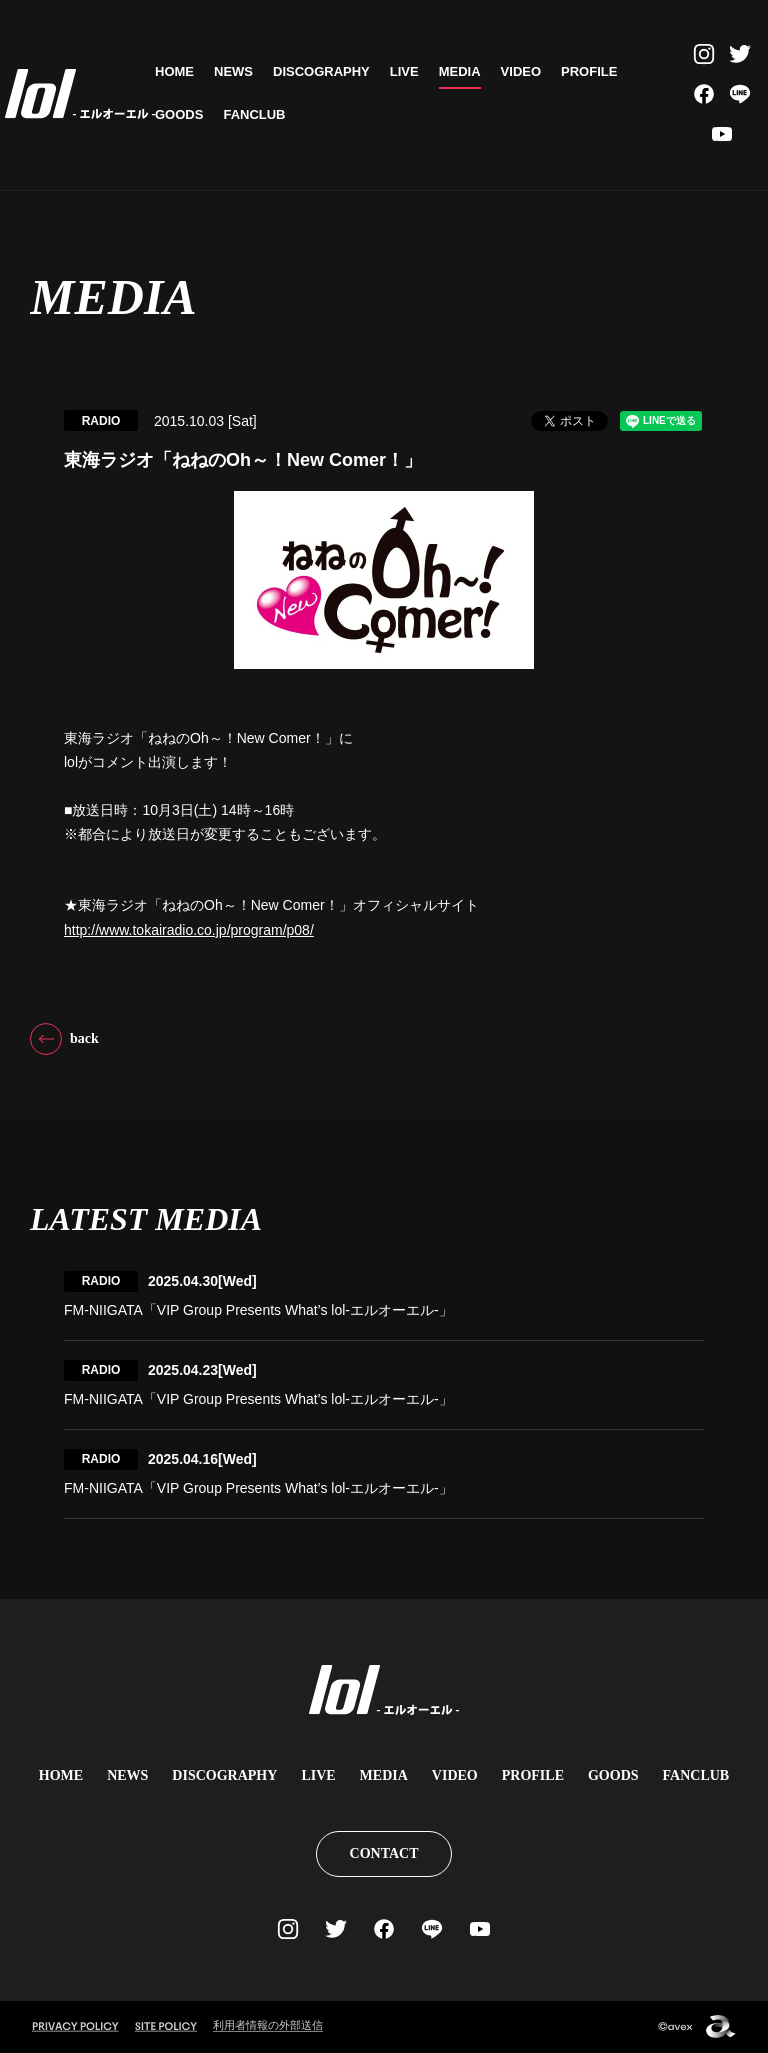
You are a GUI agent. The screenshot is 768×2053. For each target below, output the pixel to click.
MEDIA (460, 71)
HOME (174, 71)
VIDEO (521, 71)
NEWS (233, 71)
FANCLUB (254, 114)
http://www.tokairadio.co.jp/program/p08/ (189, 930)
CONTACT (384, 1853)
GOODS (179, 114)
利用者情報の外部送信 (268, 2025)
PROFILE (589, 71)
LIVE (404, 71)
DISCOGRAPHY (321, 71)
